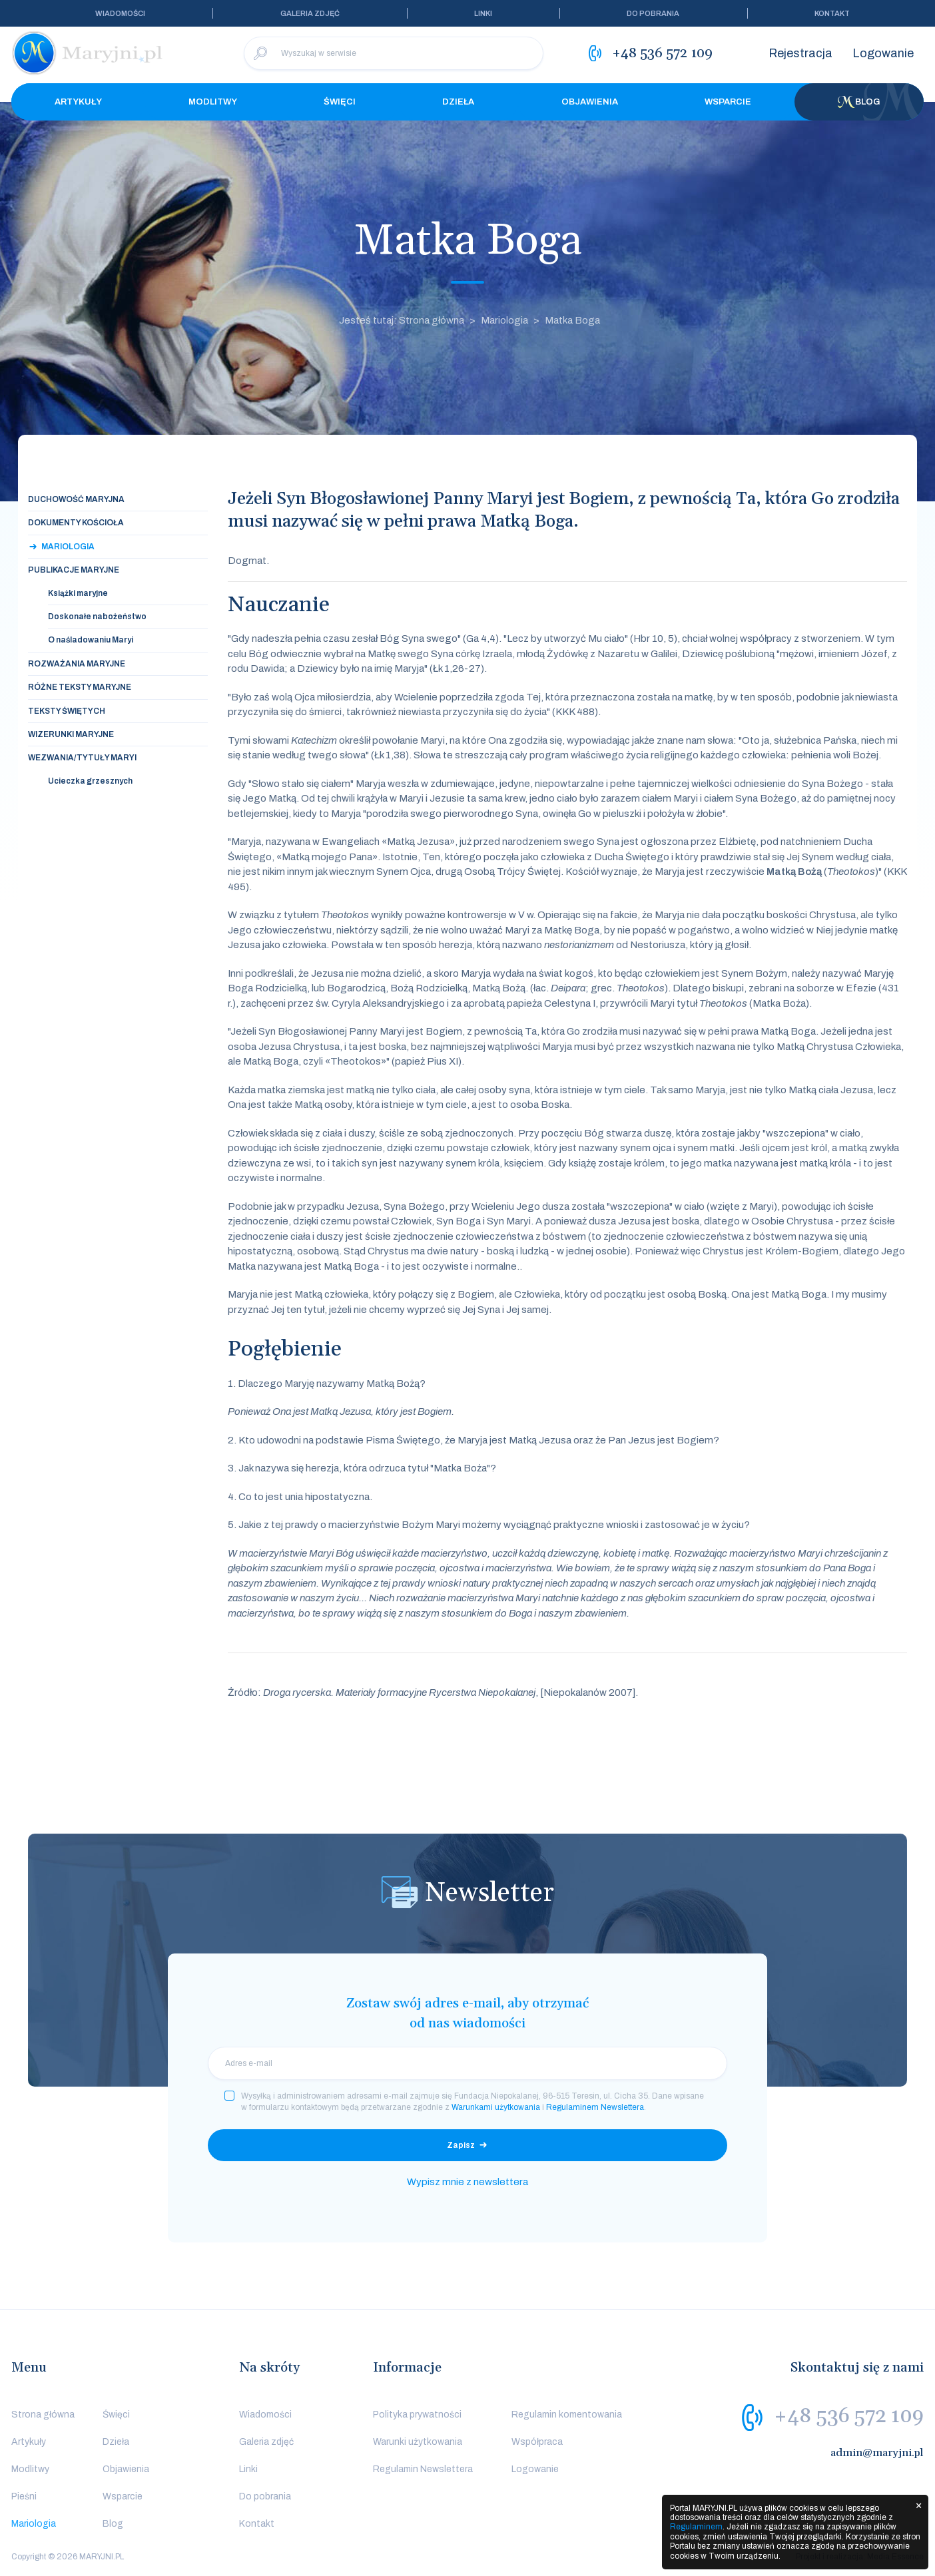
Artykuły (78, 102)
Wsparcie (728, 102)
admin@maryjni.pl (877, 2452)
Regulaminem (696, 2526)
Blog (859, 102)
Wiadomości (120, 13)
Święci (340, 102)
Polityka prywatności (417, 2415)
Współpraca (537, 2442)
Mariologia (504, 320)
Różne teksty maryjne (79, 687)
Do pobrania (653, 13)
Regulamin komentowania (566, 2415)
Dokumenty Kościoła (76, 522)
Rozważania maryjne (76, 663)
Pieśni (24, 2496)
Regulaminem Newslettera (595, 2107)
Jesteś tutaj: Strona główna (401, 320)
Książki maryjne (78, 593)
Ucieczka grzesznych (90, 781)
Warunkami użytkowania (496, 2107)
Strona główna (43, 2415)
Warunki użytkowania (417, 2442)
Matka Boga (572, 320)
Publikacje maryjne (73, 570)
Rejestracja (800, 53)
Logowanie (883, 53)
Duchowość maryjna (76, 499)
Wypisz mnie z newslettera (467, 2182)
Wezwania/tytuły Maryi (82, 757)
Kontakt (832, 13)
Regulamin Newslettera (423, 2469)
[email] (467, 2063)
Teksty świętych (66, 711)
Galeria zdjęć (310, 13)
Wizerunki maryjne (71, 734)
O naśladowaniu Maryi (90, 639)
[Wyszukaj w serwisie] (393, 53)
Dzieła (458, 102)
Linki (483, 13)
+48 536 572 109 (849, 2416)
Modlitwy (212, 102)
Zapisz (461, 2145)
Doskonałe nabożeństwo (97, 616)
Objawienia (589, 102)
